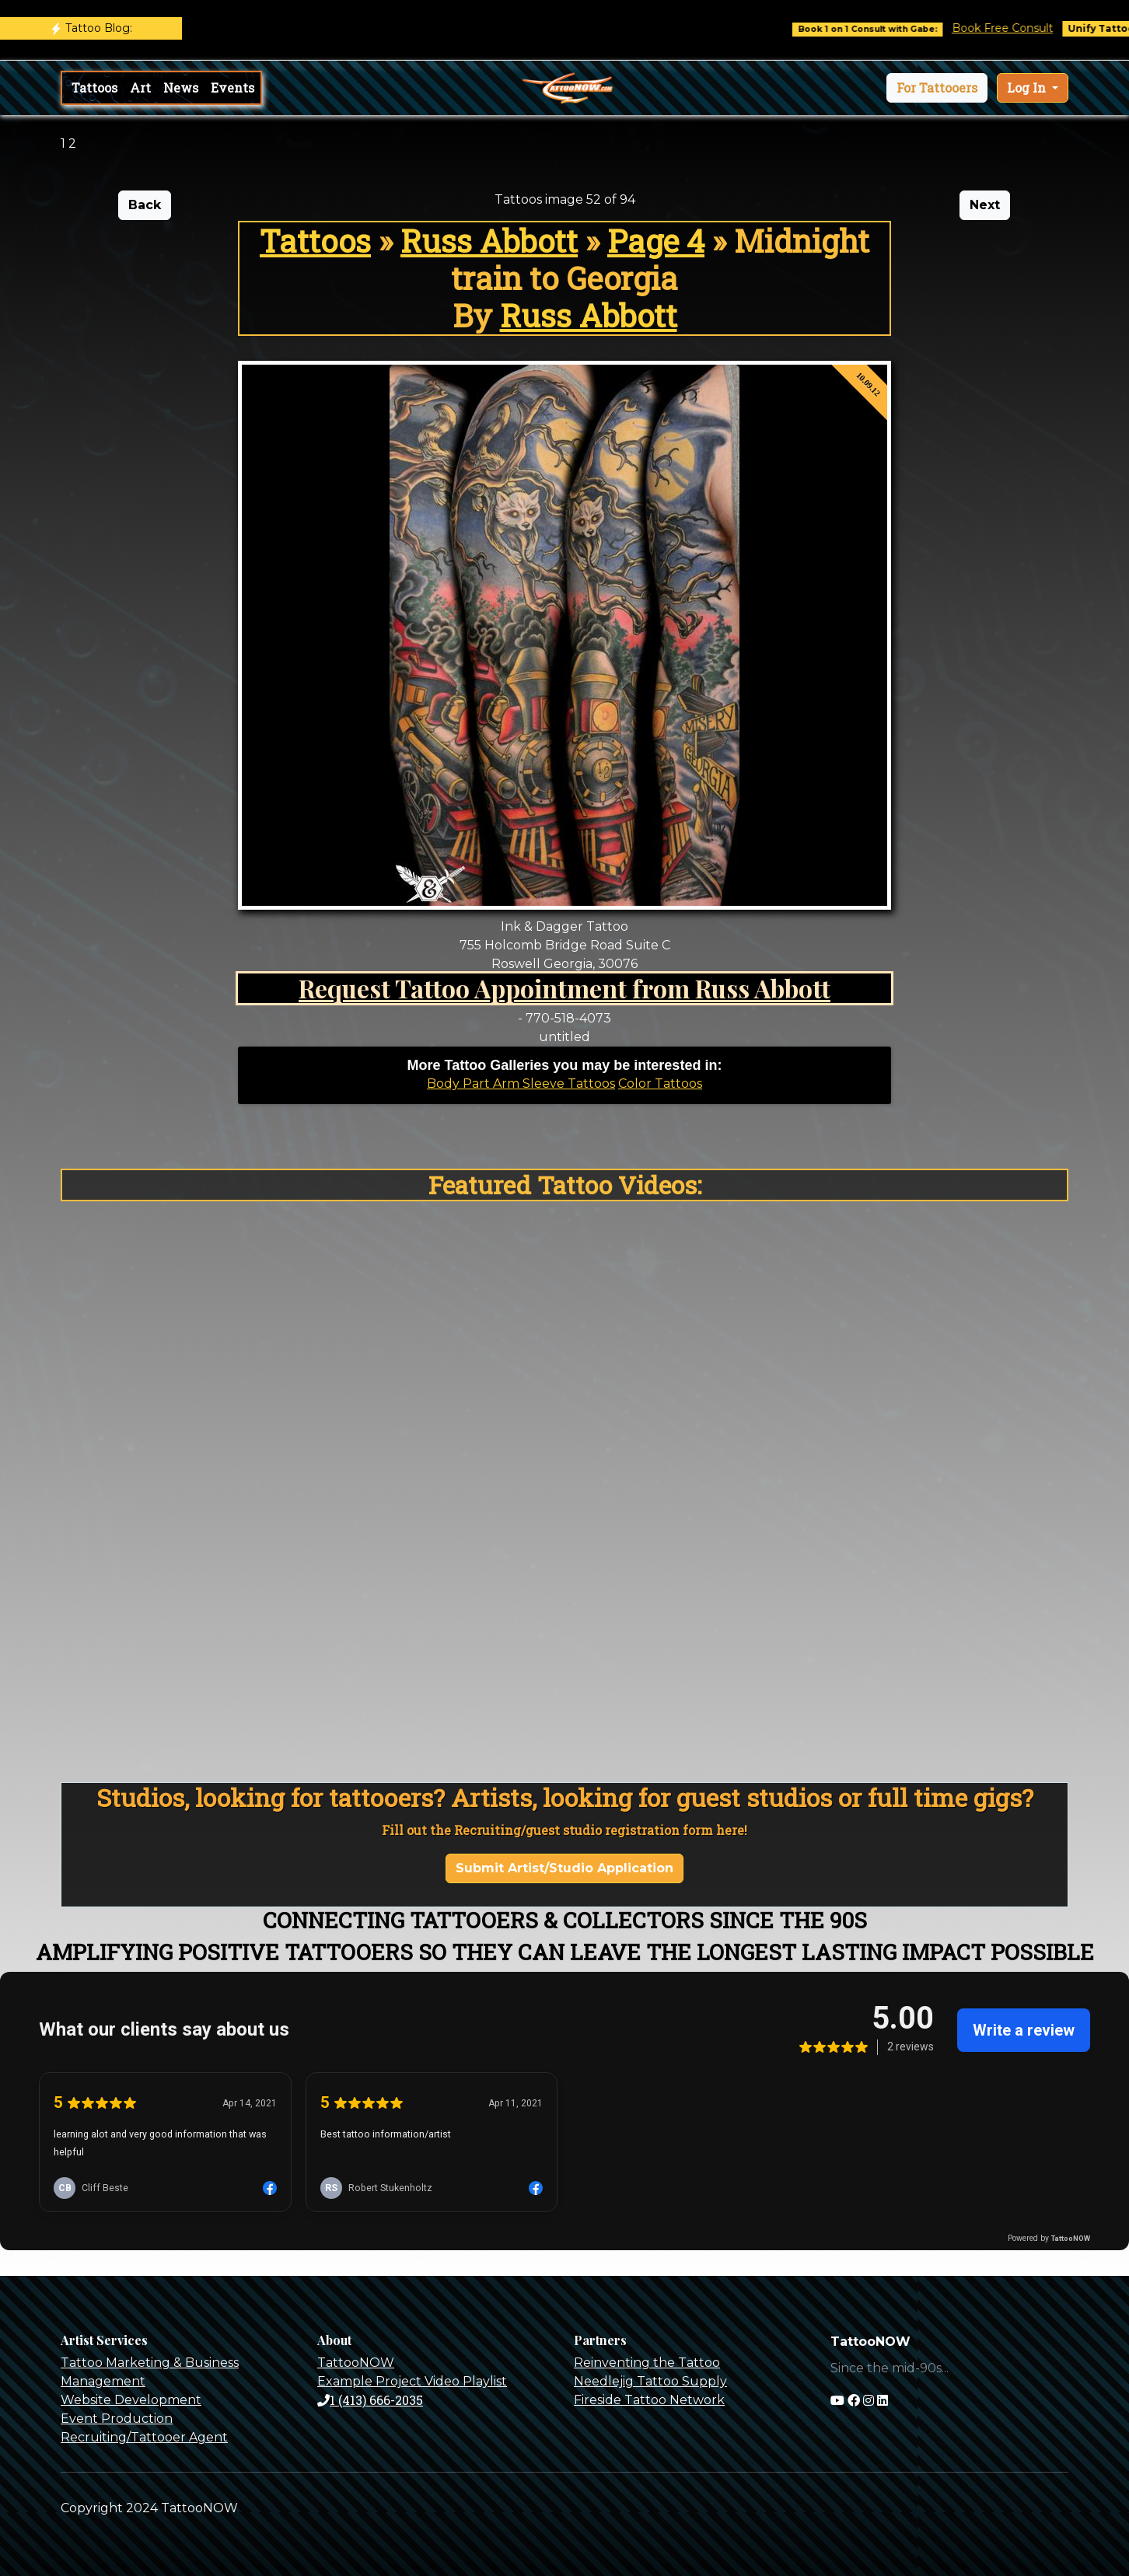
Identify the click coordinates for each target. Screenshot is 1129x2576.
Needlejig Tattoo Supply (650, 2381)
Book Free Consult (1016, 28)
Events (232, 87)
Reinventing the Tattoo (647, 2362)
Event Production (117, 2418)
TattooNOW (355, 2362)
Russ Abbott (489, 240)
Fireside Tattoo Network (649, 2399)
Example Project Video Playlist (412, 2381)
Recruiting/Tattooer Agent (144, 2437)
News (180, 87)
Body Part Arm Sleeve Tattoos (521, 1083)
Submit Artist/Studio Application (564, 1868)
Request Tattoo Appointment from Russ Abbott (564, 988)
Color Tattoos (660, 1083)
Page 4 (655, 240)
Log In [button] (1028, 87)
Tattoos (94, 87)
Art (140, 87)
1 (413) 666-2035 (370, 2400)
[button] (936, 88)
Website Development (131, 2399)
